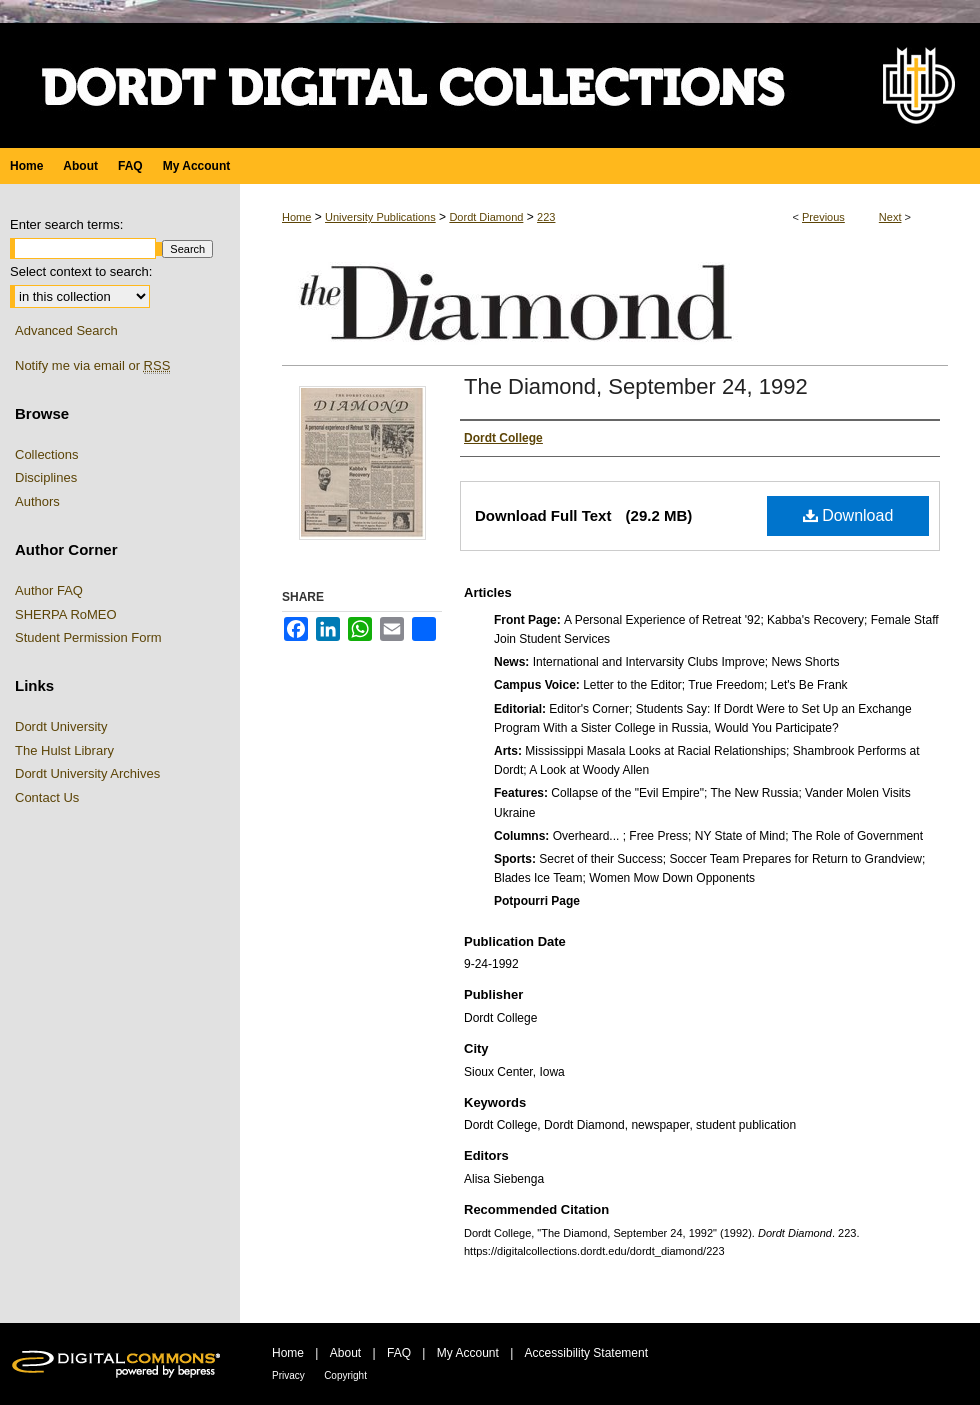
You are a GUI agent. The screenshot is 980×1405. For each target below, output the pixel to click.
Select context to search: (81, 271)
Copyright (345, 1375)
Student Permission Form (88, 637)
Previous (823, 217)
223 (546, 217)
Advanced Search (66, 330)
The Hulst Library (64, 750)
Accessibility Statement (586, 1353)
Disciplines (46, 477)
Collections (47, 454)
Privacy (288, 1375)
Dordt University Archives (87, 773)
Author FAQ (49, 590)
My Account (468, 1353)
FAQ (399, 1353)
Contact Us (47, 797)
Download (848, 515)
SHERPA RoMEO (66, 614)
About (345, 1353)
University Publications (380, 217)
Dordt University (61, 726)
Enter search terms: (66, 224)
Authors (37, 501)
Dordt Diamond (486, 217)
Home (296, 217)
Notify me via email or (92, 366)
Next (890, 217)
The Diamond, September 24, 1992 (636, 386)
